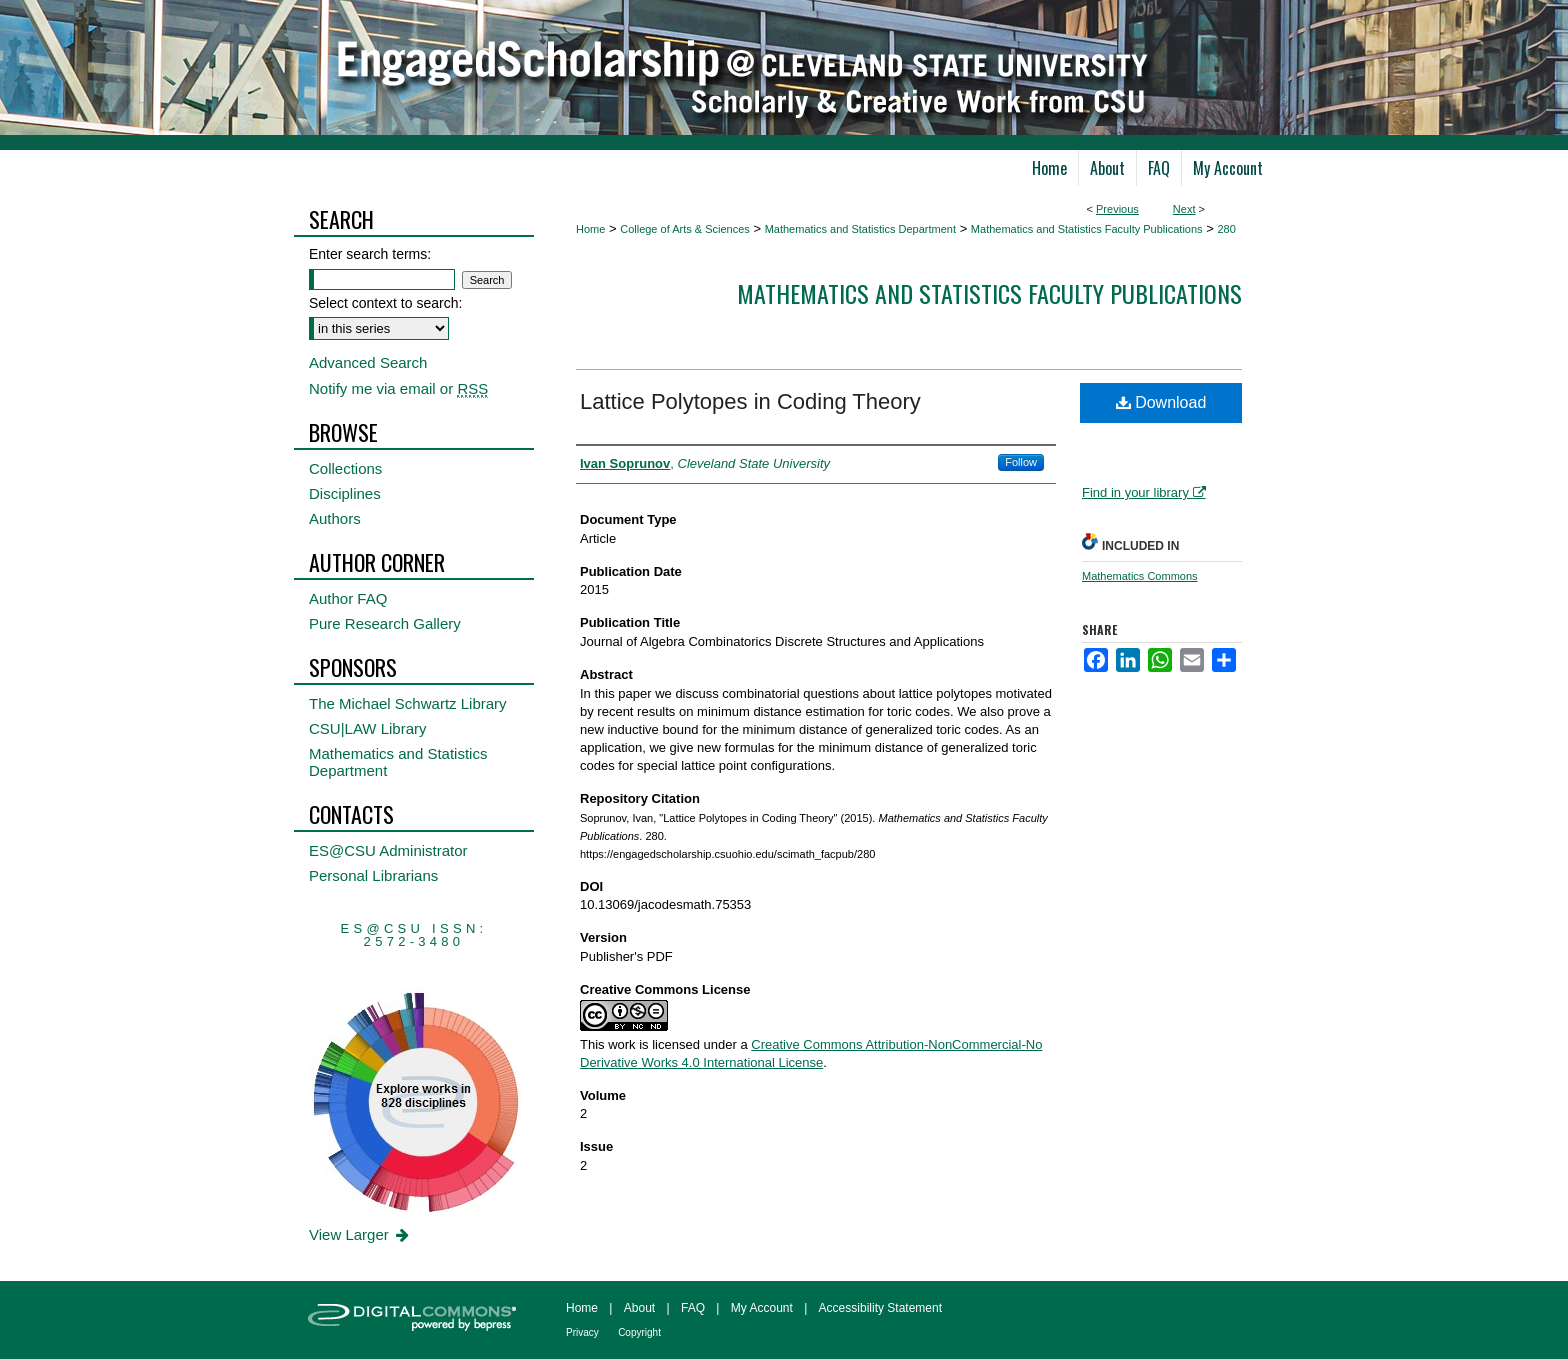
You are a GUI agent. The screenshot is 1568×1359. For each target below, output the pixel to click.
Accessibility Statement (880, 1308)
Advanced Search (368, 362)
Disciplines (345, 493)
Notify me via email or (398, 388)
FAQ (693, 1308)
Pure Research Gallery (385, 623)
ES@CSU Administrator (388, 850)
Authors (335, 518)
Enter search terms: (370, 254)
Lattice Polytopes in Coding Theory (750, 401)
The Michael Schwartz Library (408, 703)
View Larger (360, 1234)
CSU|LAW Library (368, 728)
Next (1184, 209)
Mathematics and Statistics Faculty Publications (1087, 229)
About (639, 1308)
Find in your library (1144, 492)
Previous (1117, 209)
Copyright (639, 1332)
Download (1161, 402)
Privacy (582, 1332)
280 (1226, 229)
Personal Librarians (373, 875)
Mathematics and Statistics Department (860, 229)
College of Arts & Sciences (685, 229)
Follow (1021, 462)
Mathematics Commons (1140, 576)
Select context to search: (385, 303)
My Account (762, 1308)
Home (590, 229)
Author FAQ (348, 598)
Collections (345, 468)
